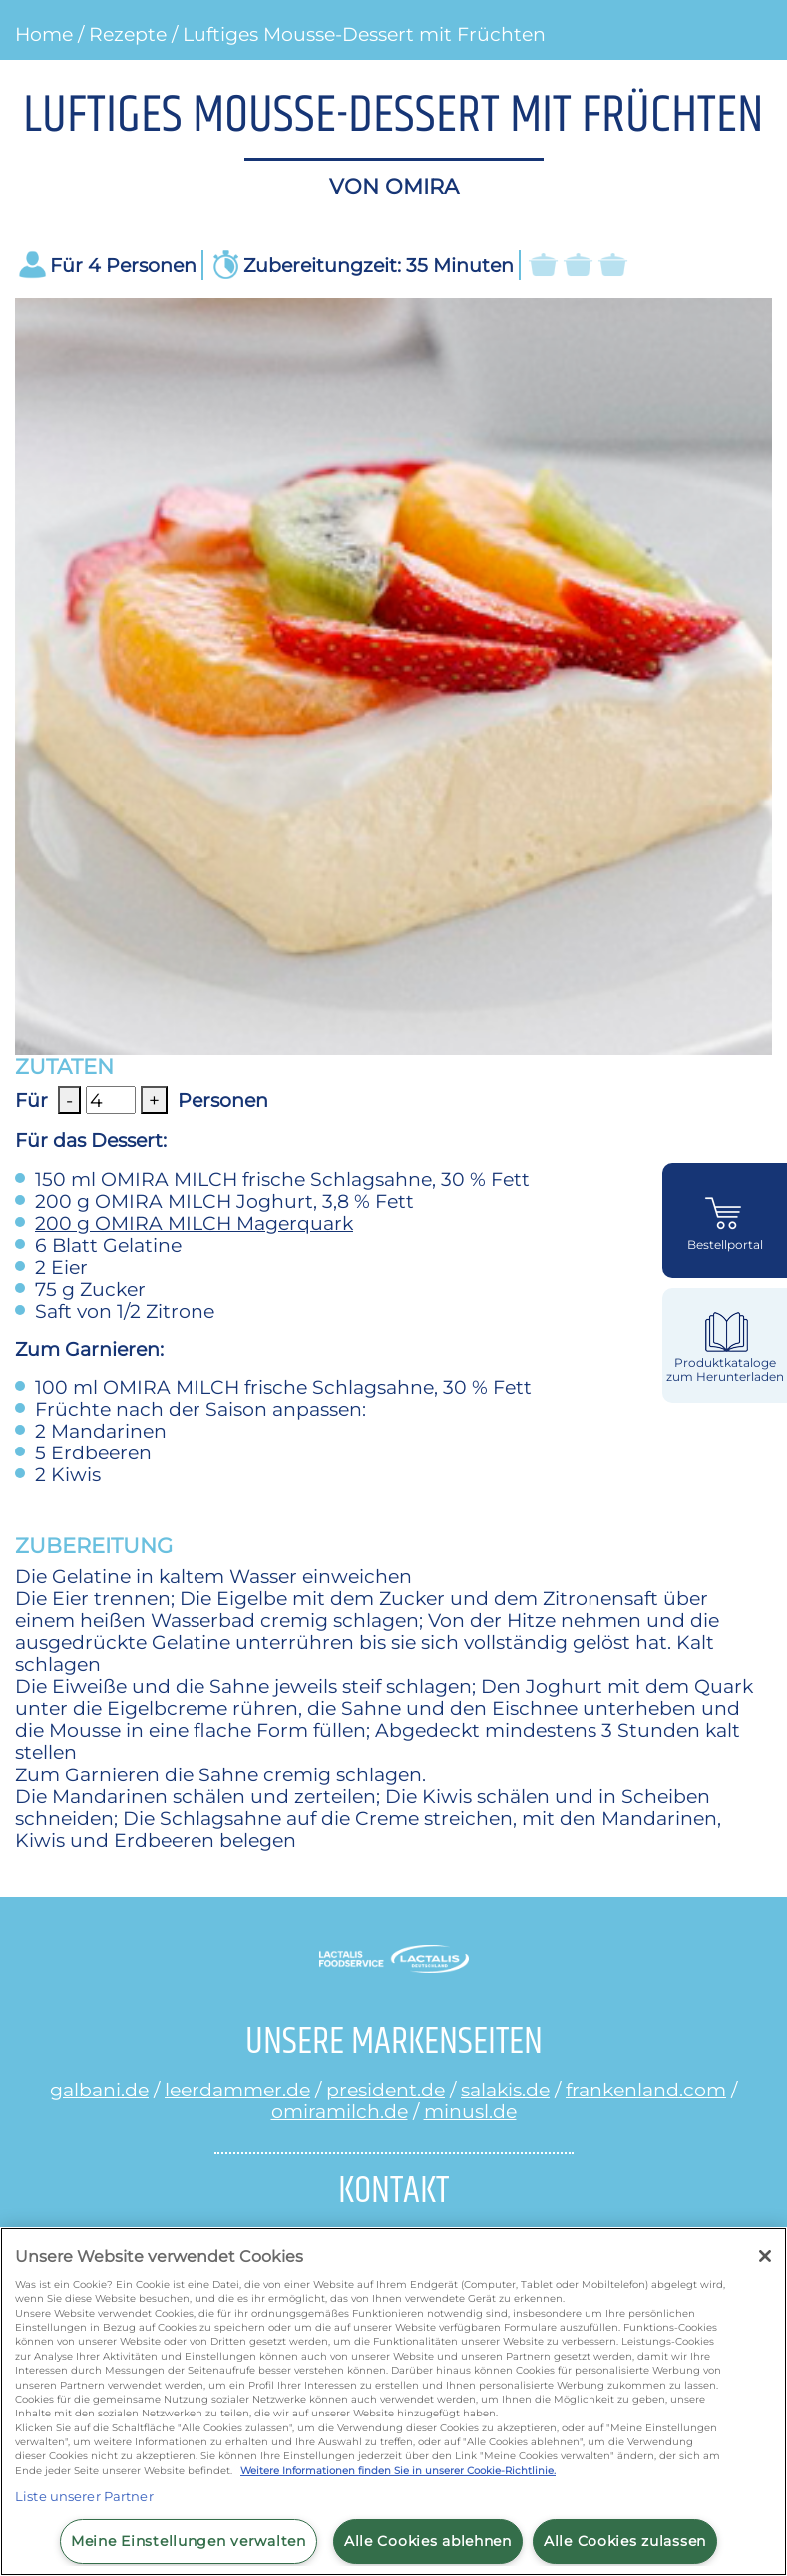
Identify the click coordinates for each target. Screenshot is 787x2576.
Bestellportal (725, 1245)
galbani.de (99, 2089)
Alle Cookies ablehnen (428, 2541)
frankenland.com (646, 2089)
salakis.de (505, 2089)
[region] (393, 2401)
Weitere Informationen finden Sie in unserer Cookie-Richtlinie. (398, 2470)
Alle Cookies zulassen (625, 2541)
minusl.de (470, 2111)
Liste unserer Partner (84, 2496)
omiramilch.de (339, 2111)
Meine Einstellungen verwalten (188, 2541)
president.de (385, 2089)
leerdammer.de (237, 2089)
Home (44, 34)
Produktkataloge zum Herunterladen (725, 1369)
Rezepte (128, 34)
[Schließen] (765, 2256)
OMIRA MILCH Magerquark (194, 1223)
